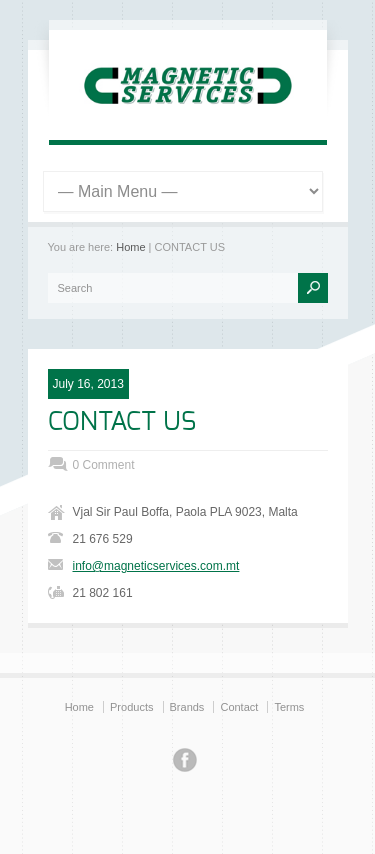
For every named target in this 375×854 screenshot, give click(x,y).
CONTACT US (122, 422)
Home (130, 247)
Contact (239, 707)
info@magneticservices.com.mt (156, 566)
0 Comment (104, 465)
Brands (187, 707)
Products (131, 707)
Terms (289, 707)
